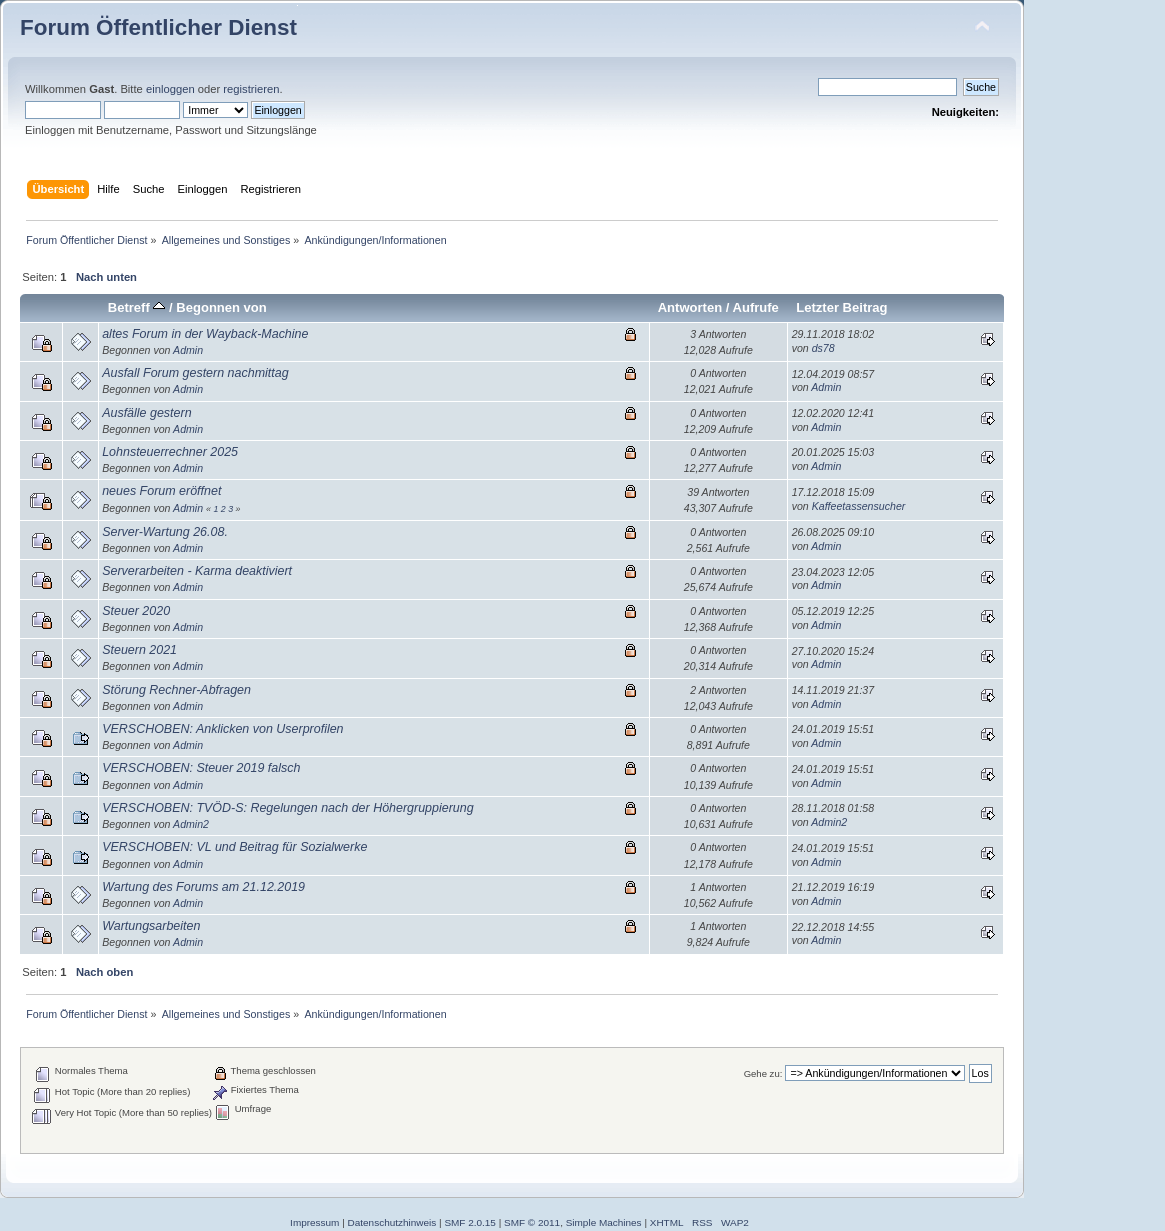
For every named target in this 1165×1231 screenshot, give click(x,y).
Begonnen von (221, 307)
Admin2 (191, 824)
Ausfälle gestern (146, 413)
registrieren (251, 89)
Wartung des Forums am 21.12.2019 (203, 887)
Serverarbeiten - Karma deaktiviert (197, 571)
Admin (188, 350)
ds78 (823, 348)
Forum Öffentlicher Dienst (158, 27)
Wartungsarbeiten (151, 926)
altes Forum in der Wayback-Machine (205, 334)
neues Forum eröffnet (161, 491)
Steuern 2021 (139, 650)
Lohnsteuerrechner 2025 (170, 452)
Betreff (137, 307)
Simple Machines (604, 1222)
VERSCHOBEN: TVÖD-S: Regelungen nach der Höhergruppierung (287, 808)
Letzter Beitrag (841, 307)
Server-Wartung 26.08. (165, 532)
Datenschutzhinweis (392, 1222)
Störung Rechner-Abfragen (176, 690)
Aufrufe (756, 307)
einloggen (170, 89)
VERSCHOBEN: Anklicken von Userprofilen (222, 729)
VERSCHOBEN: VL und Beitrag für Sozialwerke (234, 847)
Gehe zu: (763, 1073)
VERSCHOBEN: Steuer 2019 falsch (201, 768)
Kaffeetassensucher (859, 506)
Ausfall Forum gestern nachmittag (195, 373)
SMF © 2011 (532, 1222)
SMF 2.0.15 (470, 1222)
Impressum (314, 1222)
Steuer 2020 (136, 611)
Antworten (690, 307)
